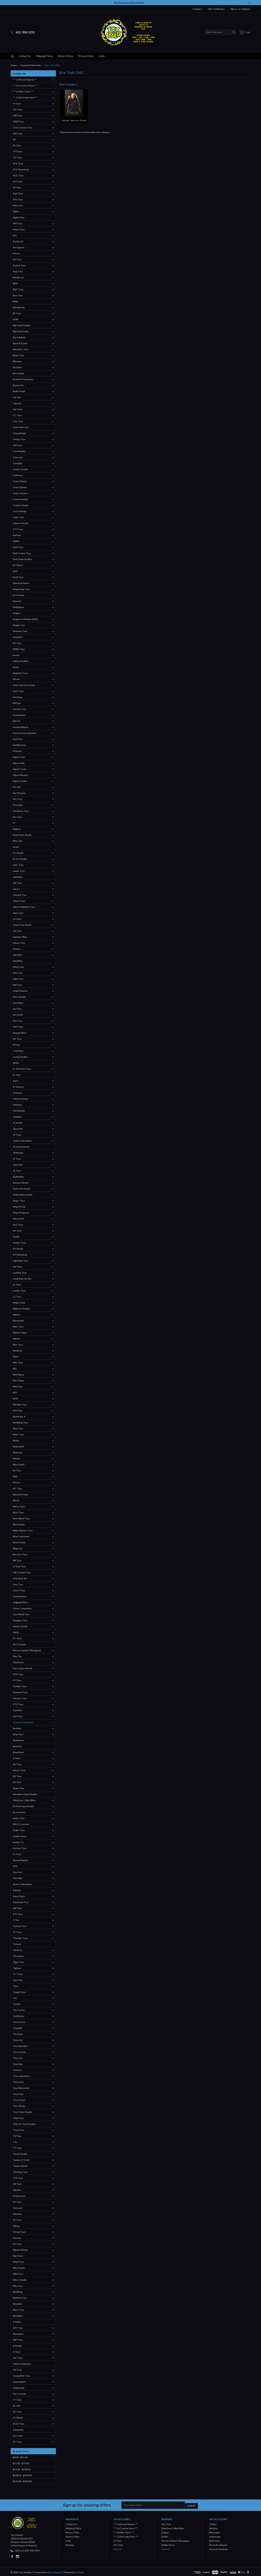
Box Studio (18, 373)
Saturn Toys (19, 1770)
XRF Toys (18, 2339)
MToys (16, 1482)
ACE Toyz (18, 163)
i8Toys (16, 1044)
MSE (15, 1476)
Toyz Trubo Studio (22, 2112)
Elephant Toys (20, 673)
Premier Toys (20, 1686)
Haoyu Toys (19, 942)
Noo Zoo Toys (20, 1554)
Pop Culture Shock (22, 1668)
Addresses (215, 2535)
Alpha (16, 211)
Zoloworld (18, 2429)
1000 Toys (18, 121)
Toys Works (19, 2106)
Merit (15, 1356)
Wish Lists (214, 2539)
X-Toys (16, 2351)
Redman (17, 1728)
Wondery (17, 2303)
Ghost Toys (19, 900)
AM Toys (17, 223)
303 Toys (17, 133)
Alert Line (18, 205)
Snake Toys (19, 1830)
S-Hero (16, 1758)
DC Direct (18, 565)
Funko (16, 847)
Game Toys (19, 870)
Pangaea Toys (20, 1620)
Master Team (20, 1332)
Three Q (17, 1950)
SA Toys (17, 1764)
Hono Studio (19, 996)
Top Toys (18, 1980)
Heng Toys (18, 966)
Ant (15, 235)
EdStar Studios (20, 661)
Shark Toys (18, 1788)
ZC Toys (17, 2411)
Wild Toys (18, 2273)
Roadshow (18, 1740)
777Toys (17, 151)
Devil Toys (18, 577)
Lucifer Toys (19, 1290)
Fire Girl (17, 787)
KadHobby (18, 1176)
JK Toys (17, 1134)
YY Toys (17, 2399)
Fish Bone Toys (21, 811)
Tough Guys (19, 1992)
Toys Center (19, 2052)
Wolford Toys (20, 2297)
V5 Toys (17, 2201)
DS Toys (17, 643)
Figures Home (20, 781)
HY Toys (17, 1038)
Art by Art (18, 241)
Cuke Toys (18, 517)
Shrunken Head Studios (25, 1794)
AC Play (17, 187)
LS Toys (17, 1284)
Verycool (17, 2207)
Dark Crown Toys (22, 553)
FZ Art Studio (20, 859)
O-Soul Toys (19, 1566)
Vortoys (17, 2237)
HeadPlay (18, 960)
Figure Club (19, 763)
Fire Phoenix (19, 793)
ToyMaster (18, 2016)
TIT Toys (18, 1974)
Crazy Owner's (20, 493)
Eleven (16, 679)
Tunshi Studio (20, 2153)
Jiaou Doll (18, 1128)
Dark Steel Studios (22, 559)
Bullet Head (19, 391)
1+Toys (17, 103)
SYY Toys (18, 1914)
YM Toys (17, 2369)
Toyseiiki (17, 2028)
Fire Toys (17, 799)
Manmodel (18, 1320)
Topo (15, 1986)
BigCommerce (54, 2571)
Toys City (18, 2058)
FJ (14, 823)
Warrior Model (20, 2249)
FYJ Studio (18, 853)
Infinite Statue (20, 1098)
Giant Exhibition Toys (24, 906)
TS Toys (17, 2136)
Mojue (16, 1440)
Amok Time (19, 229)
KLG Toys (18, 1224)
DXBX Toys (19, 649)
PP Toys (17, 1680)
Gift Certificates (216, 8)
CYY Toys (18, 529)
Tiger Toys (18, 1962)
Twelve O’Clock (21, 2159)
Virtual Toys (19, 2231)
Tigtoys (17, 1968)
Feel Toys (18, 739)
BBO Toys (18, 289)
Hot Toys (17, 1020)
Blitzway (17, 361)
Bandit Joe (18, 277)
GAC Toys (18, 864)
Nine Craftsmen (21, 1536)
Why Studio (19, 2267)
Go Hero (17, 918)
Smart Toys (19, 1818)
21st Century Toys (22, 127)
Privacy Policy (86, 55)
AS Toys (17, 259)
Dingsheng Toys (21, 589)
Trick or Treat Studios (24, 2124)
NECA (16, 1500)
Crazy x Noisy (20, 481)
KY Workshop (20, 1254)
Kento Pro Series (22, 1188)
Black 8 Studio (20, 343)
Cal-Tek (17, 397)
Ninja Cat (17, 1548)
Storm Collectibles (22, 1884)
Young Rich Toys (21, 2375)
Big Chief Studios (22, 325)
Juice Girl (17, 1164)
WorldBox (18, 2315)
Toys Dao (18, 2064)
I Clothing (18, 1050)
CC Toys (17, 415)
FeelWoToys (19, 745)
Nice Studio (19, 1524)
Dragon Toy (19, 625)
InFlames (17, 1104)
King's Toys (19, 1200)
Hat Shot (17, 954)
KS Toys (17, 1230)
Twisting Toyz (20, 2171)
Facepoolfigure (20, 727)
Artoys (16, 253)
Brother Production (23, 379)
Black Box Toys (20, 349)
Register (245, 8)
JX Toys (17, 1170)
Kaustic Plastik (20, 1182)
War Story (18, 2255)
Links (102, 55)
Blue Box (17, 367)
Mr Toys (17, 1470)
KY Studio (18, 1248)
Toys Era (17, 2070)
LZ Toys (17, 1296)
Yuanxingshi (19, 2381)
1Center (79, 2571)
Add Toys (18, 193)
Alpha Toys (18, 217)
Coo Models (19, 451)
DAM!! (16, 541)
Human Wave (19, 1032)
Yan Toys (17, 2357)
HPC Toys (18, 1026)
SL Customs (19, 1812)
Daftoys (17, 535)
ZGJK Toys (18, 2423)
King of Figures (21, 1212)
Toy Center (19, 2010)
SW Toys (17, 1908)
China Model (19, 433)
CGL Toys (18, 421)
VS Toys (17, 2243)
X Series (17, 2321)
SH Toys (17, 1782)
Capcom (17, 403)
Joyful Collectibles (22, 1140)
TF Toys (17, 1932)
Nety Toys (18, 1512)
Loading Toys (20, 1272)
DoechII (17, 601)
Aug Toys (18, 271)
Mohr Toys (18, 1434)
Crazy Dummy (20, 487)
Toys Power (19, 2100)
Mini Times (18, 1380)
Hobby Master (20, 990)
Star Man (17, 1878)
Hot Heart (18, 1002)
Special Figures (20, 1860)
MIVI (15, 1398)
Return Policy (65, 55)
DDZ (15, 571)
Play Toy (17, 1656)
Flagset (16, 829)
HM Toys (17, 984)
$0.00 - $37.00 (20, 2457)
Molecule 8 (18, 1446)
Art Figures (18, 247)
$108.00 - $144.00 (22, 2475)
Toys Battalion (20, 2046)
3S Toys (17, 145)
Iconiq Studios (20, 1056)
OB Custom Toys (22, 1572)
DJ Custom (18, 595)
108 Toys (17, 115)
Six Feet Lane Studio (23, 1806)
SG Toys (17, 1776)
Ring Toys (18, 1734)
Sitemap (69, 2543)
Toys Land (18, 2082)
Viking (16, 2225)
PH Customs (19, 1644)
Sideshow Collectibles (24, 1800)
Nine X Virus (19, 1542)
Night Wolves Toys (23, 1530)
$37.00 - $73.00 (21, 2463)
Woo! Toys (18, 2309)
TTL (15, 2142)
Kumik (16, 1236)
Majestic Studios (21, 1308)
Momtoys (18, 1452)
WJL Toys (18, 2285)
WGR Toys (18, 2261)
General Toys (20, 894)
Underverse (19, 2195)
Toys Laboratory (21, 2076)
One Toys (18, 1584)
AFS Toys (18, 199)
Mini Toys (18, 1386)
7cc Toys (17, 157)
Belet (15, 301)
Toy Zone (18, 2034)
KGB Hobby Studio (22, 1194)
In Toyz (16, 1074)
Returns (213, 2527)
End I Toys (18, 691)
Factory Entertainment (24, 733)
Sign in (234, 8)
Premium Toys (20, 1692)
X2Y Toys (18, 2327)
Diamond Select (21, 583)
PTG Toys (18, 1704)
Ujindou (17, 2189)
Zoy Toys (17, 2435)
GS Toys (17, 930)
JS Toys (17, 1158)
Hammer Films (20, 936)
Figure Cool (19, 757)
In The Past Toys (22, 1068)
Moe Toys (18, 1428)
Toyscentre (19, 2022)
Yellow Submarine (22, 2363)
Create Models (20, 499)
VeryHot (17, 2213)
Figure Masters (20, 775)
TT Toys (17, 2148)
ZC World (18, 2417)
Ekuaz (16, 667)
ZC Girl (16, 2405)
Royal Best (18, 1752)
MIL (15, 1368)
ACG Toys (18, 175)
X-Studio (17, 2345)
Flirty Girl (17, 841)
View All (117, 2547)
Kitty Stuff (18, 1218)
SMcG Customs (21, 1824)
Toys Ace (18, 2040)
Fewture (17, 751)
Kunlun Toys (19, 1242)
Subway (17, 1890)
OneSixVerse (20, 1596)
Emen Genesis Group (24, 685)
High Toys (18, 978)
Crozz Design (19, 511)
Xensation (18, 2333)
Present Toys (20, 1698)
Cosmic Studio (20, 469)
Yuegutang (18, 2387)
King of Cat (19, 1206)
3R (14, 139)
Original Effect (20, 1602)
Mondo (16, 1458)
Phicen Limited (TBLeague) (27, 1650)
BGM (15, 319)
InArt (15, 1080)
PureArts (17, 1710)
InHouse (17, 1092)
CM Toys (17, 445)
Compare (197, 8)
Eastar (16, 655)
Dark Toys (18, 547)
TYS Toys (18, 2177)
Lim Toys (17, 1266)
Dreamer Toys (20, 631)
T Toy (16, 1920)
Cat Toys (17, 409)
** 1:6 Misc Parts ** (23, 91)
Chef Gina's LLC (21, 427)
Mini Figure (18, 1374)
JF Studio (17, 1122)
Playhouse (18, 1662)
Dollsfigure (18, 607)
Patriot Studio (20, 1626)
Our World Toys (21, 1614)
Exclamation (19, 715)
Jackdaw (17, 1116)
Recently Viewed (218, 2543)
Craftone (17, 475)
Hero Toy (17, 972)
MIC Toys (18, 1362)
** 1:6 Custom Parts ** (25, 85)
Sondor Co (18, 1842)
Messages (214, 2531)
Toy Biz (16, 2004)
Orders (213, 2522)
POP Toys (18, 1674)
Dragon (16, 613)
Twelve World (20, 2165)
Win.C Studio (19, 2279)
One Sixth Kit (20, 1578)
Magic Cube (19, 1302)
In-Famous (18, 1086)
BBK (15, 283)
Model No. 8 (19, 1416)
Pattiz (16, 1632)
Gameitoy (18, 876)
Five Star (17, 817)
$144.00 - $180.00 (22, 2481)
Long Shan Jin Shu (22, 1278)
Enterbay (17, 697)
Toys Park (18, 2094)
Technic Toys (20, 1926)
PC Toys (17, 1638)
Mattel (16, 1338)
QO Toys (17, 1716)
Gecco (16, 888)
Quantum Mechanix (23, 1722)
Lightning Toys (20, 1260)
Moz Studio (18, 1464)
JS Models (18, 1152)
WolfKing (18, 2291)
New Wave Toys (21, 1518)
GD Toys (17, 882)
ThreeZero (18, 1956)
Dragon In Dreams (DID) (25, 619)
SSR (15, 1866)
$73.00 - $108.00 (21, 2469)
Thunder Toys (20, 1938)
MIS (15, 1392)
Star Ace (17, 1872)
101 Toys (17, 109)
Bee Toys (18, 295)
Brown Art (18, 385)
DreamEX (17, 637)
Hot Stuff (18, 1014)
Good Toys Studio (22, 924)
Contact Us (25, 55)
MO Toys (17, 1410)
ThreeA (17, 1944)
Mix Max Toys (20, 1404)
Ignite (16, 1062)
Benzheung (19, 307)
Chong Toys (19, 439)
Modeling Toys (20, 1422)
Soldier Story (19, 1836)
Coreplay (17, 463)
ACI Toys (18, 181)
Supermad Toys (21, 1902)
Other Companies (22, 1608)
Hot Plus (17, 1008)
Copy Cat (18, 457)
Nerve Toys (19, 1506)
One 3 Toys (19, 1590)
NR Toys (17, 1560)
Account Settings (218, 2547)
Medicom (17, 1350)
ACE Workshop (21, 169)
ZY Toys (17, 2441)
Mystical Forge (20, 1494)
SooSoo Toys (19, 1848)
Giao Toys (18, 912)
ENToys (17, 703)
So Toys (17, 1854)
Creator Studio (20, 505)
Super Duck (19, 1896)
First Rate (18, 805)
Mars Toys (18, 1326)
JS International (21, 1146)
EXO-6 (16, 721)
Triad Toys (18, 2118)
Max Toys (18, 1344)
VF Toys (17, 2219)
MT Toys (17, 1488)
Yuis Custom (19, 2393)
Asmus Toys (19, 265)
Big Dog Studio (20, 331)
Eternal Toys (19, 709)
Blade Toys (18, 355)
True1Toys (18, 2130)
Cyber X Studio (20, 523)
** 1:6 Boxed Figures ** (25, 79)
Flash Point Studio (22, 835)
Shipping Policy (44, 55)
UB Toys (17, 2183)
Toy (15, 1998)
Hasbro (16, 948)
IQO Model (19, 1110)
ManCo (16, 1314)
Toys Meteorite (21, 2088)
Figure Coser (19, 769)
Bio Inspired (19, 337)
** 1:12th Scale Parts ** (25, 97)
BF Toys (17, 313)
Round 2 (17, 1746)
